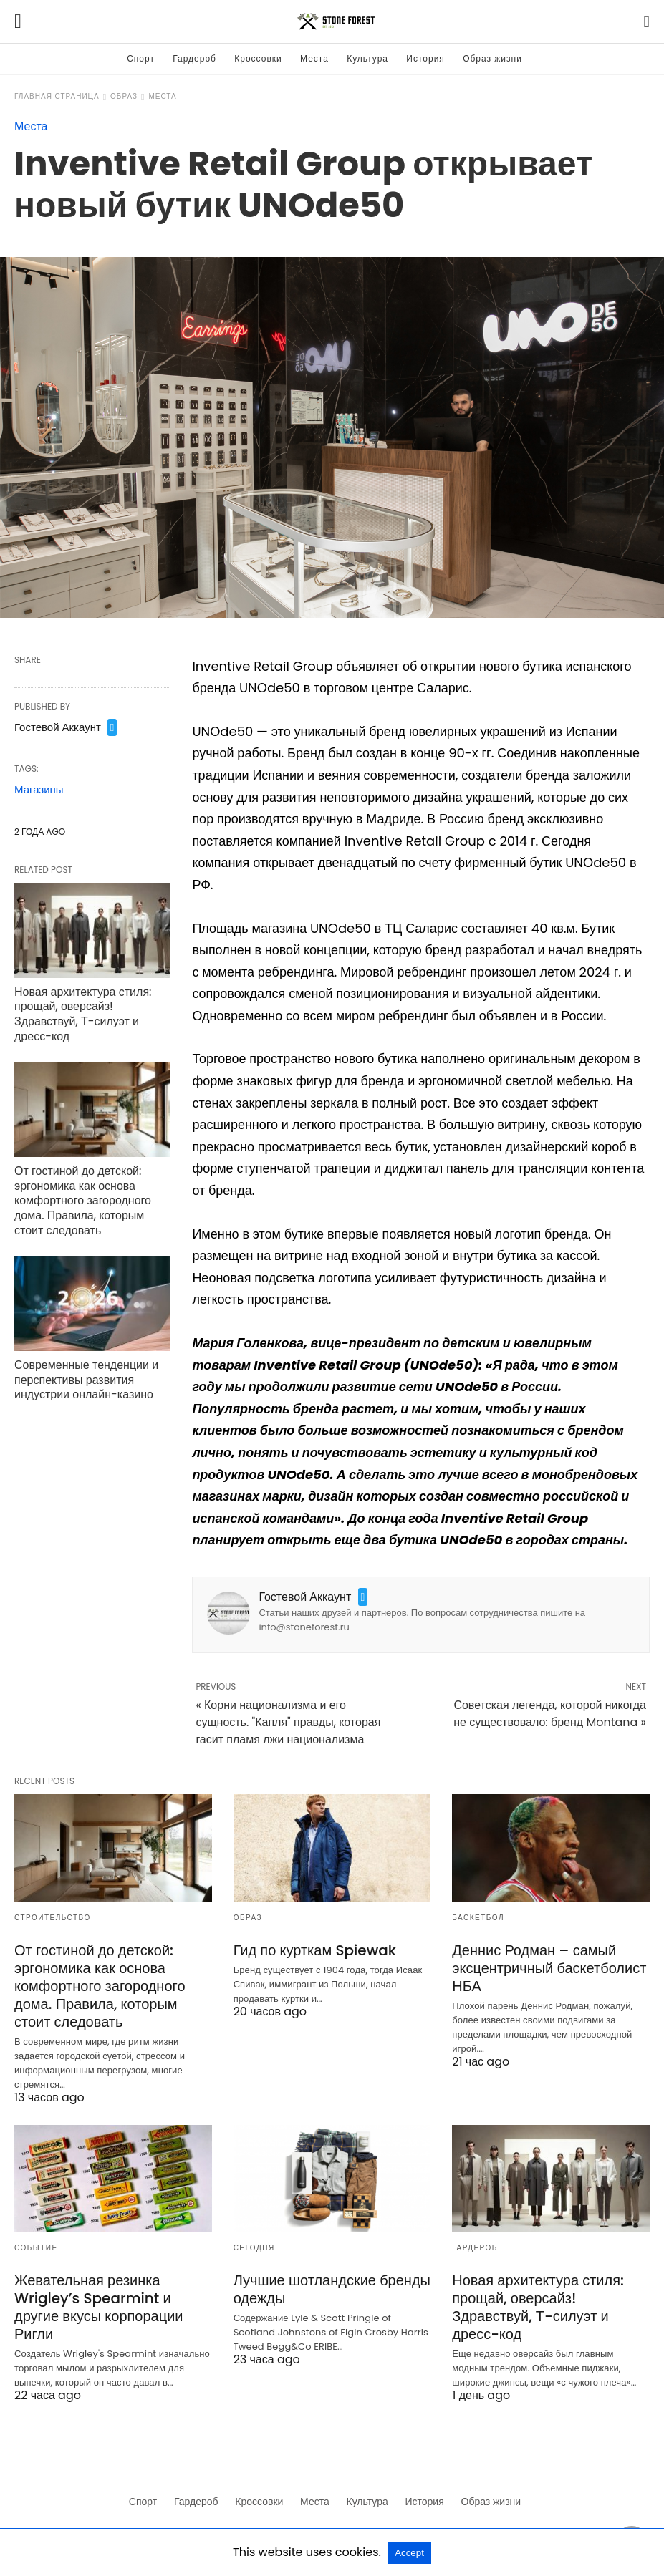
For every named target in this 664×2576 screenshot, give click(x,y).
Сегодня (254, 2247)
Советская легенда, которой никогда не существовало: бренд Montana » (549, 1713)
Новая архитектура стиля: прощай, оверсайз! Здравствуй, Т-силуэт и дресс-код (82, 1014)
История (425, 58)
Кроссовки (258, 58)
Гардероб (194, 58)
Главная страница (57, 96)
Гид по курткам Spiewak (315, 1950)
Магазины (39, 789)
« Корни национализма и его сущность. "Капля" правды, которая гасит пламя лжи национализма (288, 1722)
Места (314, 58)
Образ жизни (492, 58)
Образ (124, 96)
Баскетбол (478, 1917)
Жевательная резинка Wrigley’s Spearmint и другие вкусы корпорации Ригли (98, 2307)
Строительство (52, 1917)
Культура (367, 58)
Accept (409, 2552)
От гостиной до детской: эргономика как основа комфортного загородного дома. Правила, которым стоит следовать (82, 1201)
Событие (36, 2247)
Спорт (141, 58)
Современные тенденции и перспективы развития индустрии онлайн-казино (86, 1380)
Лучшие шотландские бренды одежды (332, 2289)
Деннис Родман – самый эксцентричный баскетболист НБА (549, 1968)
